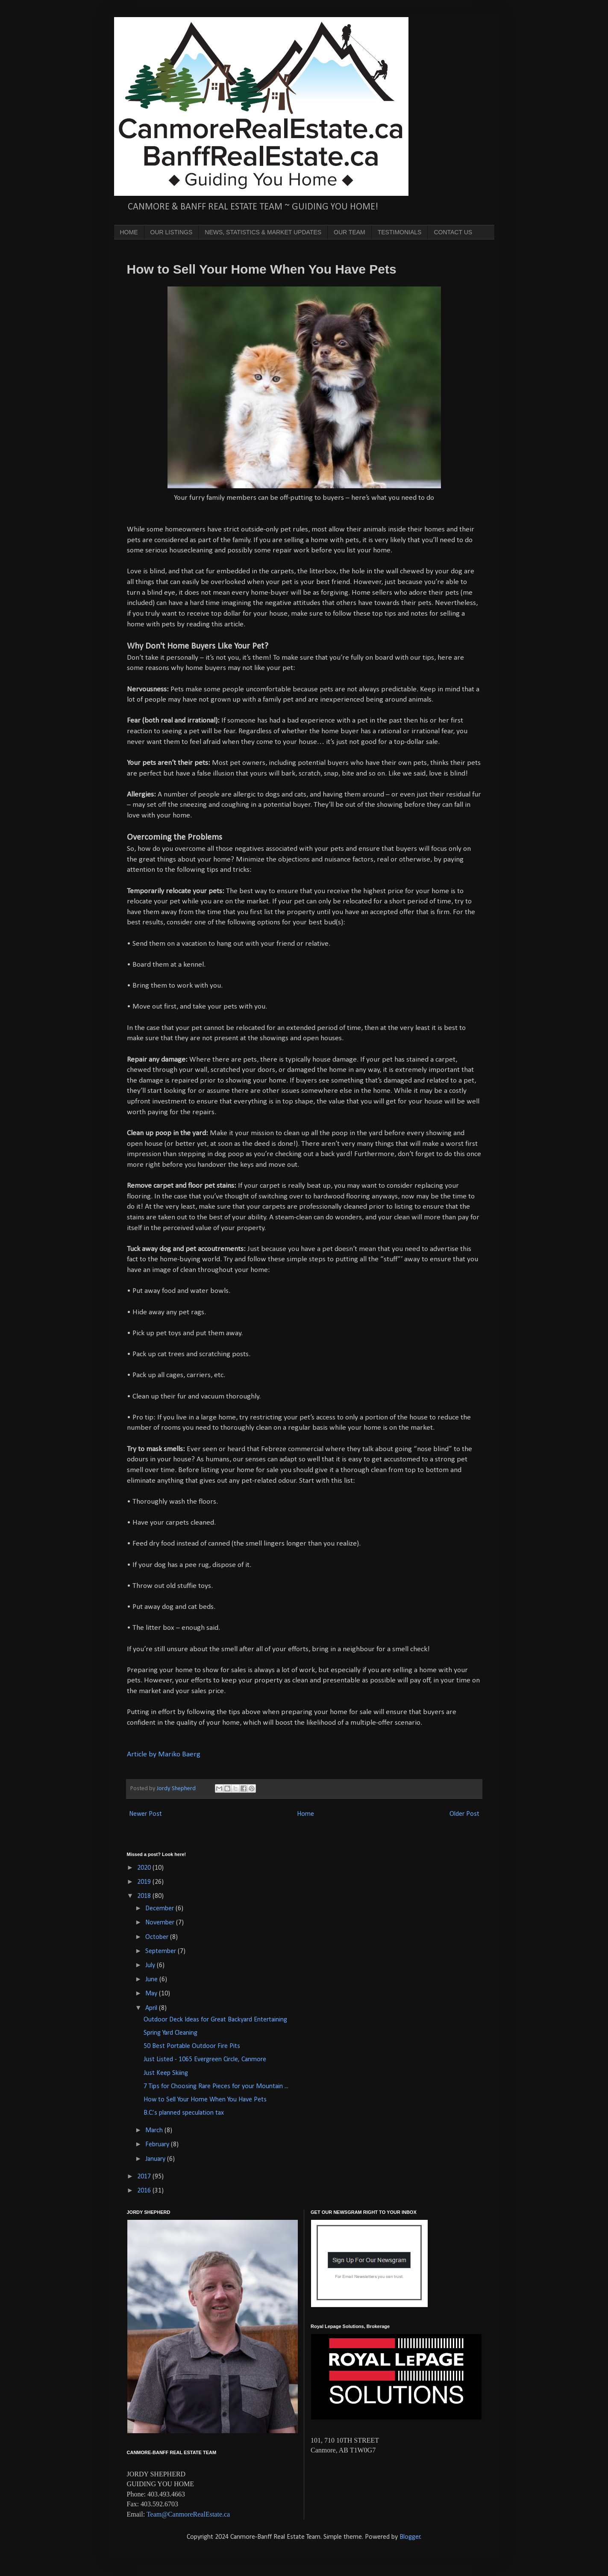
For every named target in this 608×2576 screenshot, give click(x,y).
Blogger (409, 2537)
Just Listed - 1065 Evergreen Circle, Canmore (205, 2059)
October (157, 1937)
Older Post (464, 1814)
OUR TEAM (349, 232)
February (158, 2144)
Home (305, 1814)
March (154, 2130)
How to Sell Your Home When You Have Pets (205, 2099)
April (152, 2008)
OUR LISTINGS (171, 232)
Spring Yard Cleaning (170, 2033)
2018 (145, 1896)
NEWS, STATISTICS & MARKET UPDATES (263, 232)
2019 (145, 1882)
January (156, 2159)
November (160, 1922)
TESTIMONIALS (400, 232)
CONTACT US (453, 232)
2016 (145, 2190)
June (152, 1979)
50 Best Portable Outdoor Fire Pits (192, 2046)
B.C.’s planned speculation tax (184, 2113)
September (161, 1951)
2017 (145, 2176)
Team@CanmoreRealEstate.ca (188, 2514)
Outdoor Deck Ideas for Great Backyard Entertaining (215, 2019)
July (151, 1965)
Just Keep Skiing (166, 2073)
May (152, 1993)
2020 (145, 1868)
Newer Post (145, 1814)
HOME (129, 232)
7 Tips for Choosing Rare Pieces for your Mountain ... (216, 2086)
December (160, 1908)
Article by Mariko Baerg (163, 1754)
